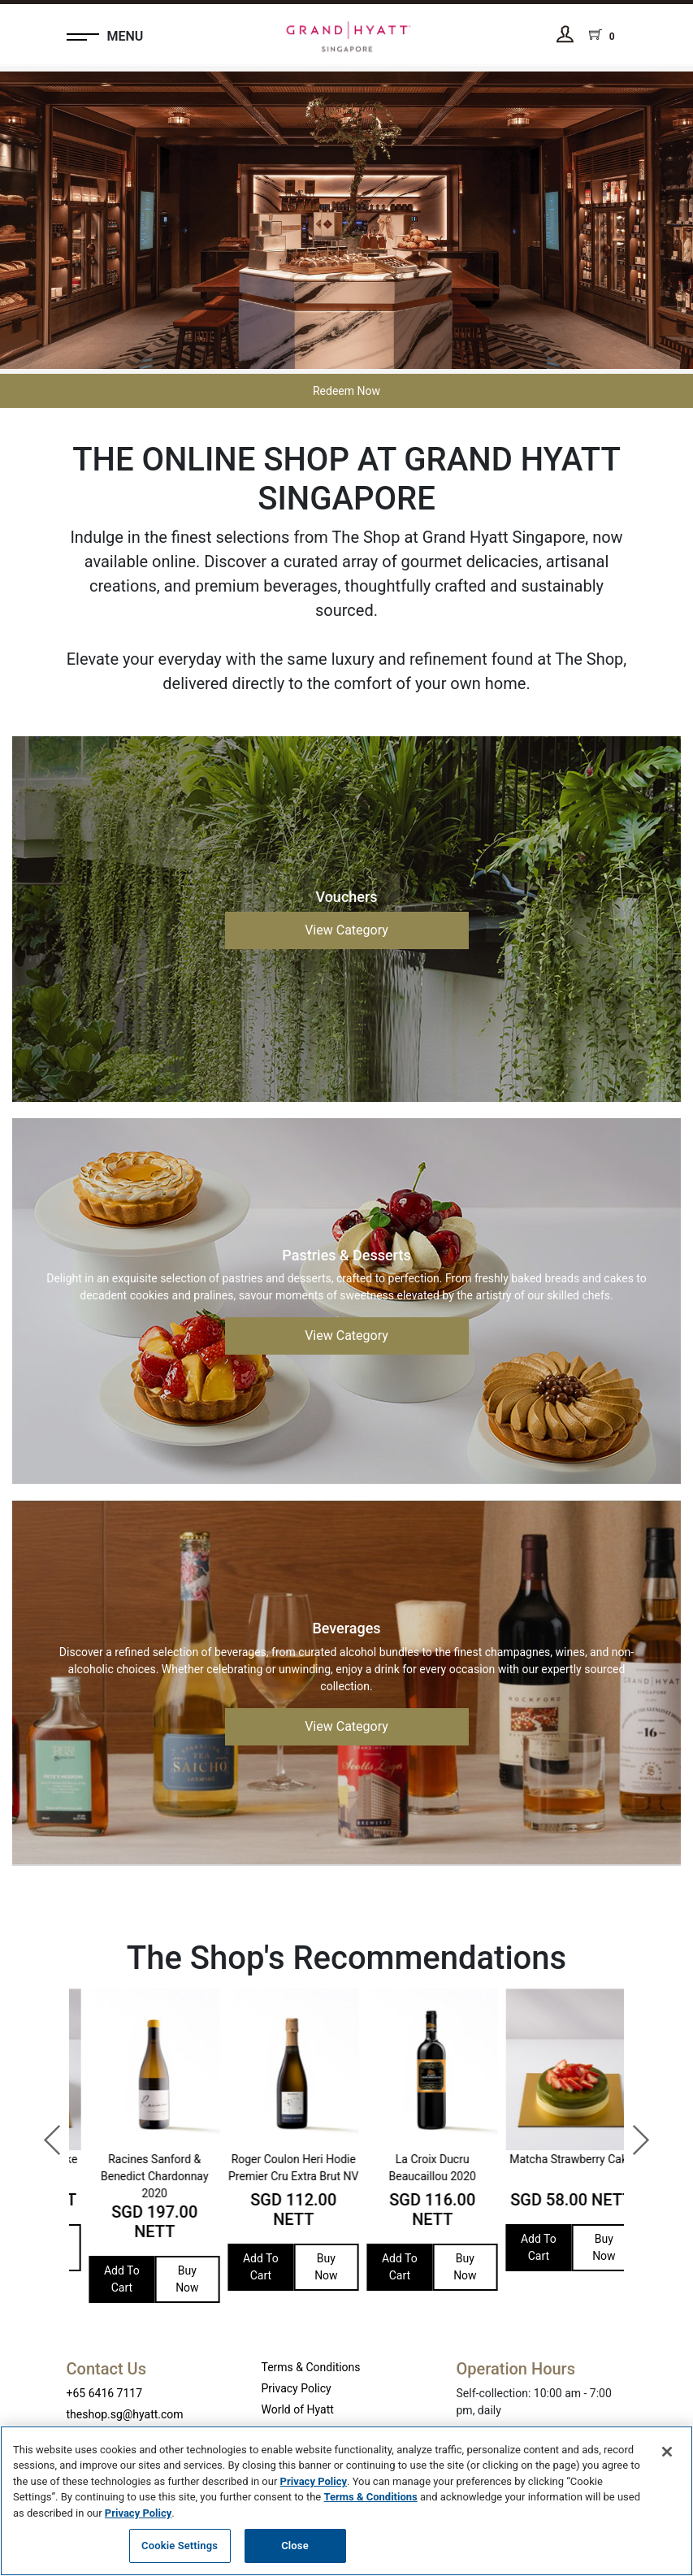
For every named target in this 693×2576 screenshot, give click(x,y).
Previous (45, 2132)
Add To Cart (105, 2247)
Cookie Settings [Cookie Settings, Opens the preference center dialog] (179, 2545)
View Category (346, 930)
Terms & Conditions (311, 2367)
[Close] (667, 2452)
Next (632, 2132)
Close (295, 2545)
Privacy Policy (296, 2388)
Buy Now (172, 2247)
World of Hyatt (298, 2409)
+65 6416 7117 (105, 2393)
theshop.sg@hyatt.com (125, 2414)
